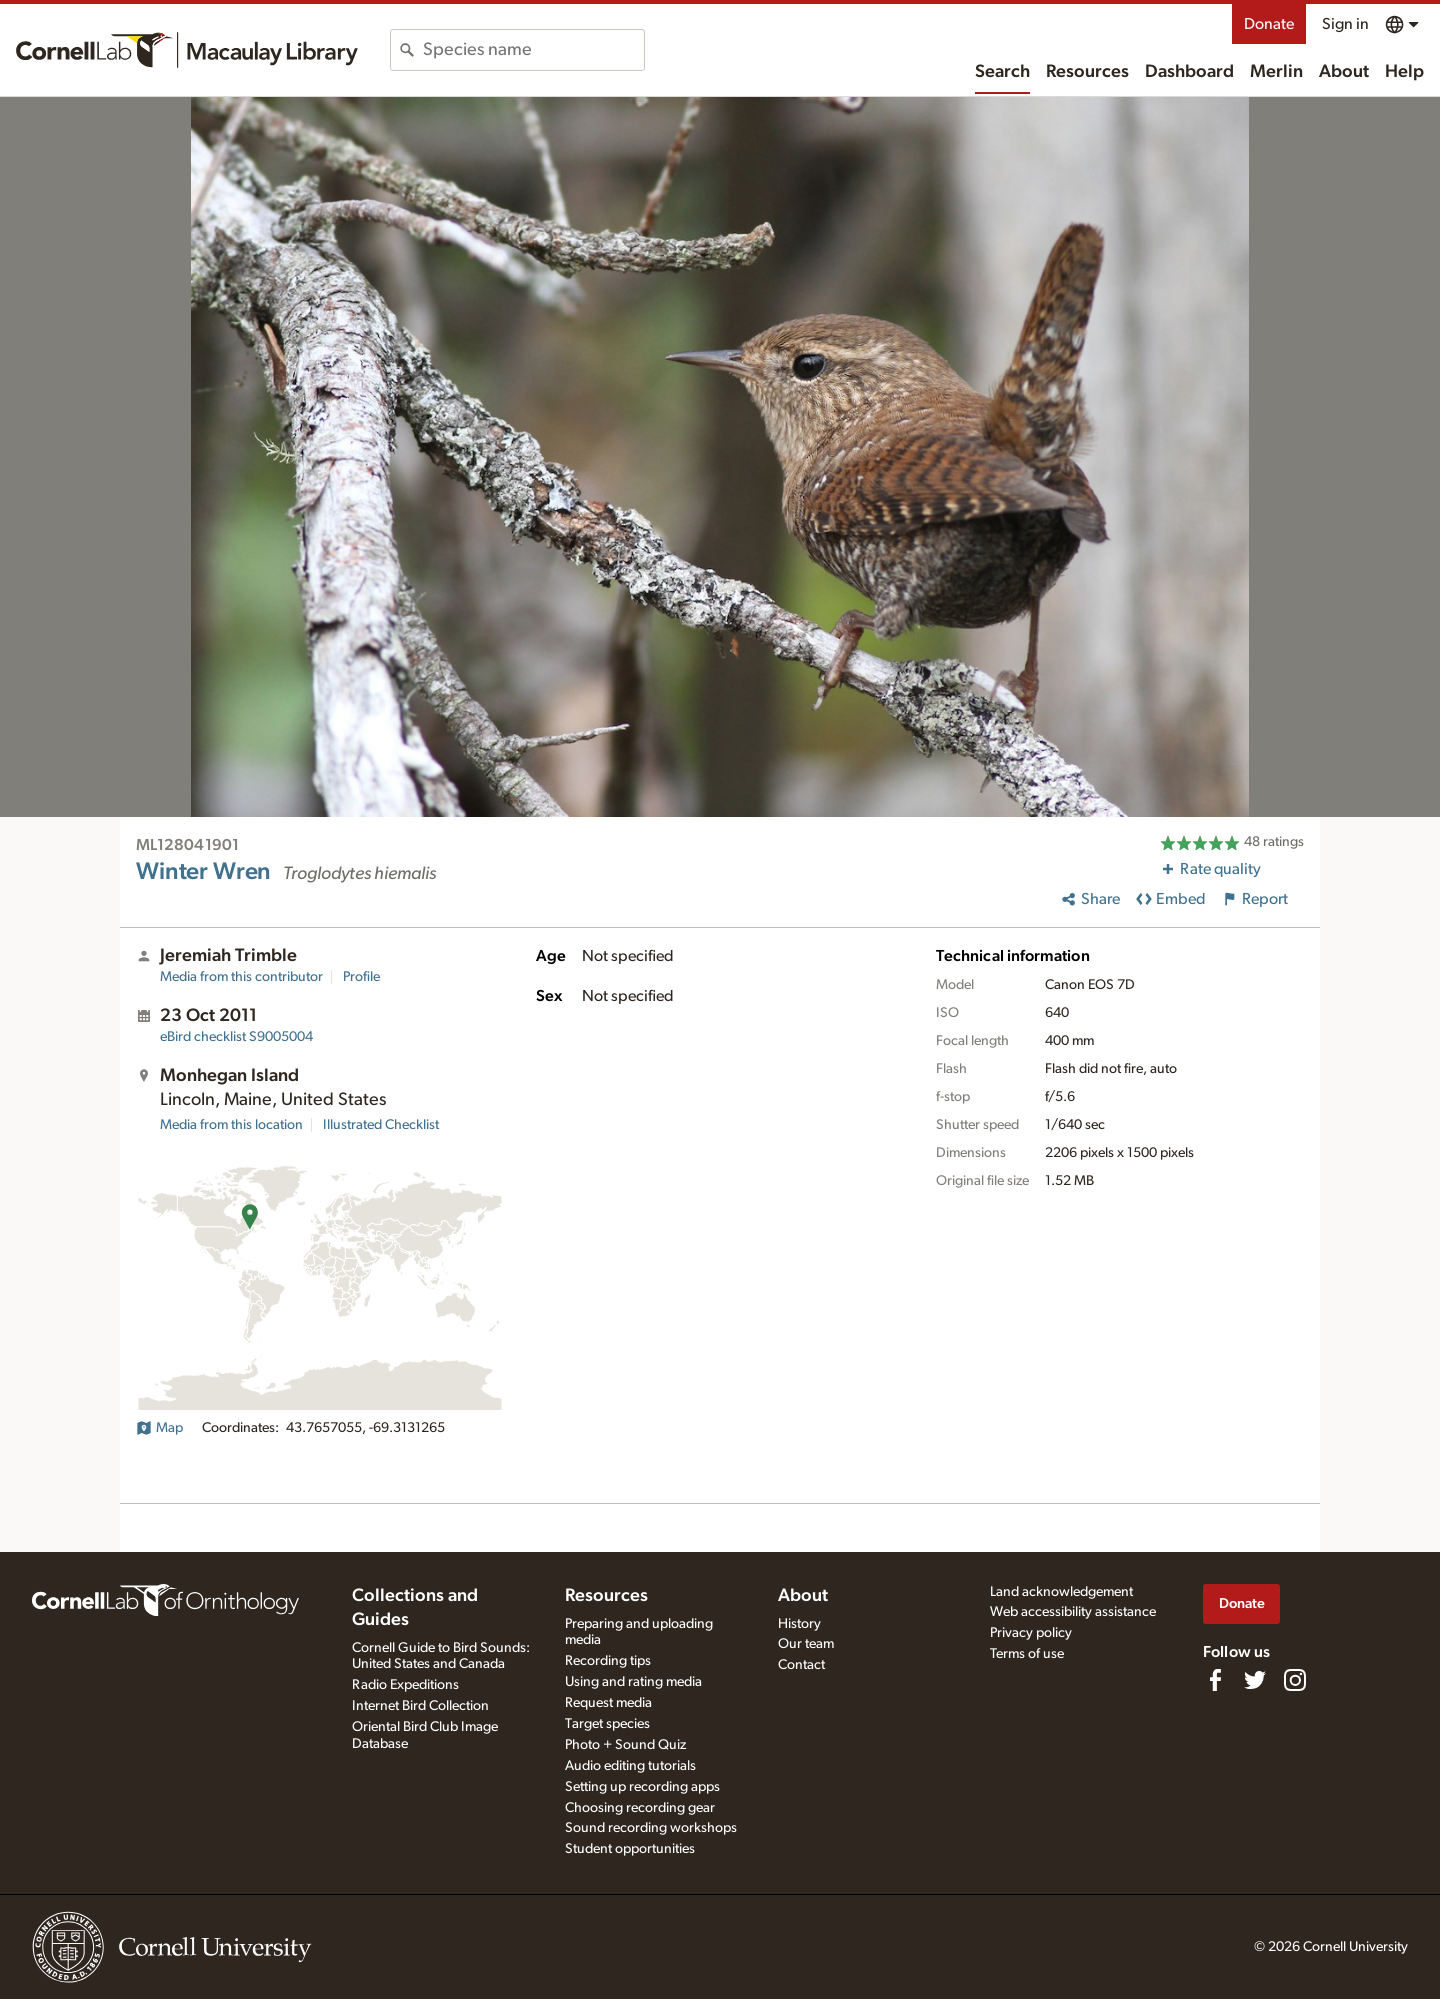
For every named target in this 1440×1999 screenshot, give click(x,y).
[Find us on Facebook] (1215, 1680)
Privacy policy (1031, 1633)
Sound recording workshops (651, 1828)
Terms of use (1027, 1654)
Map (159, 1428)
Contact (801, 1665)
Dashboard (1189, 72)
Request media (608, 1703)
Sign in (1345, 24)
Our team (806, 1644)
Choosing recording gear (640, 1808)
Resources (1087, 72)
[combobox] (533, 50)
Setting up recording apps (642, 1787)
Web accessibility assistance (1073, 1612)
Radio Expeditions (405, 1685)
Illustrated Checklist (381, 1125)
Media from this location (231, 1125)
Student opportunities (630, 1849)
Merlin (1276, 72)
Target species (607, 1724)
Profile (361, 977)
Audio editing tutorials (630, 1766)
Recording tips (608, 1661)
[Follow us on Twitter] (1255, 1680)
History (799, 1624)
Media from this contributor (241, 977)
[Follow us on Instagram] (1295, 1680)
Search (1002, 72)
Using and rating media (633, 1682)
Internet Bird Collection (420, 1706)
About (1344, 72)
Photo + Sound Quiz (625, 1745)
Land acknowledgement (1061, 1592)
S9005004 (236, 1037)
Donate (1269, 24)
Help (1404, 72)
